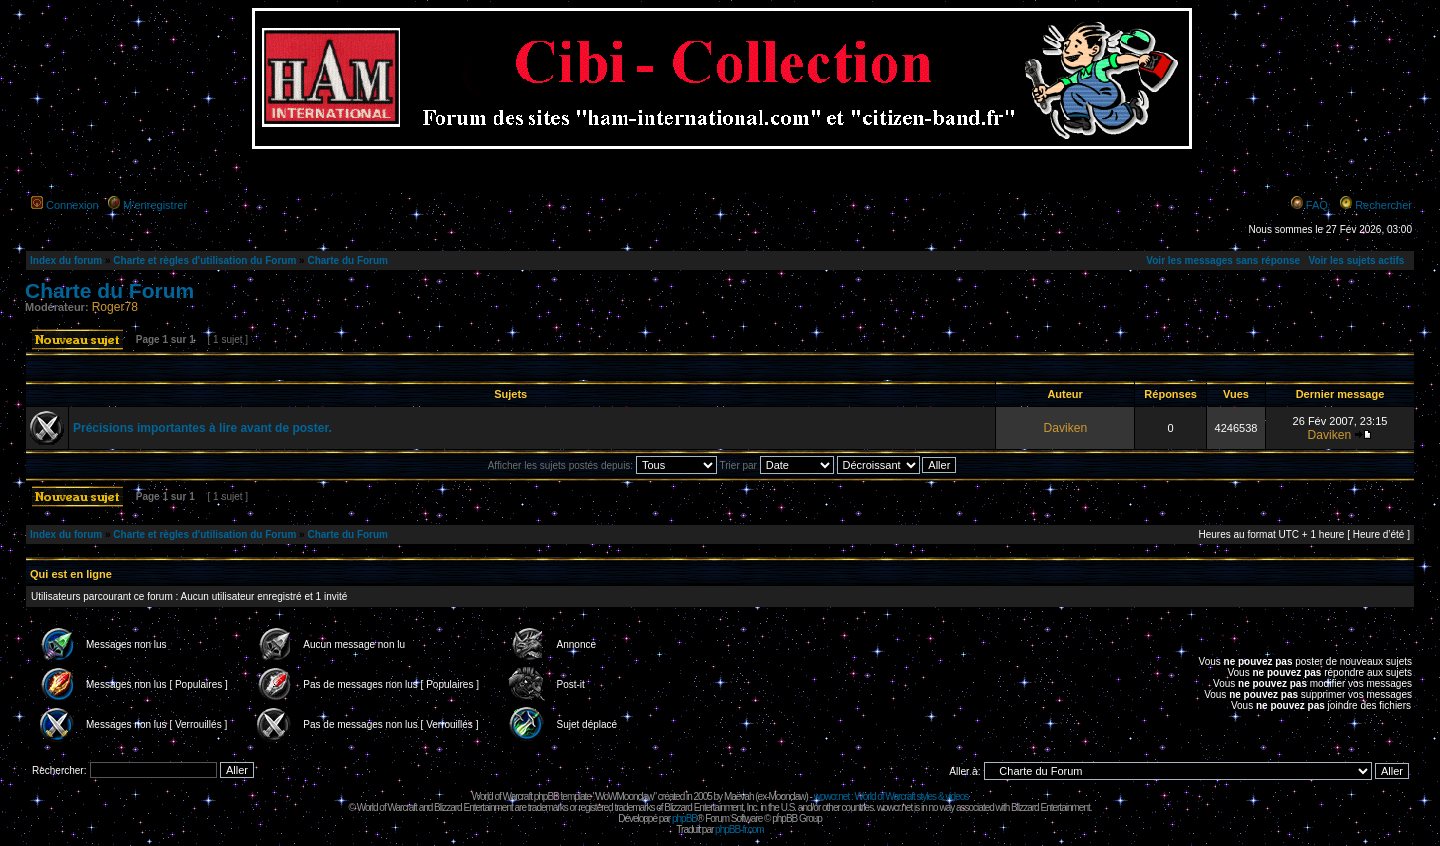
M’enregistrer (155, 205)
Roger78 (115, 307)
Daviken (1065, 428)
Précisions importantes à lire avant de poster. (202, 428)
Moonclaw (786, 796)
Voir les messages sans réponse (1223, 260)
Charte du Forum (347, 260)
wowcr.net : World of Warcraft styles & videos (891, 796)
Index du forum (66, 260)
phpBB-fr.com (739, 829)
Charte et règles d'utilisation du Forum (204, 260)
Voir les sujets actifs (1356, 260)
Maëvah (739, 796)
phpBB (684, 818)
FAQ (1317, 205)
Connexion (72, 205)
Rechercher (1383, 205)
